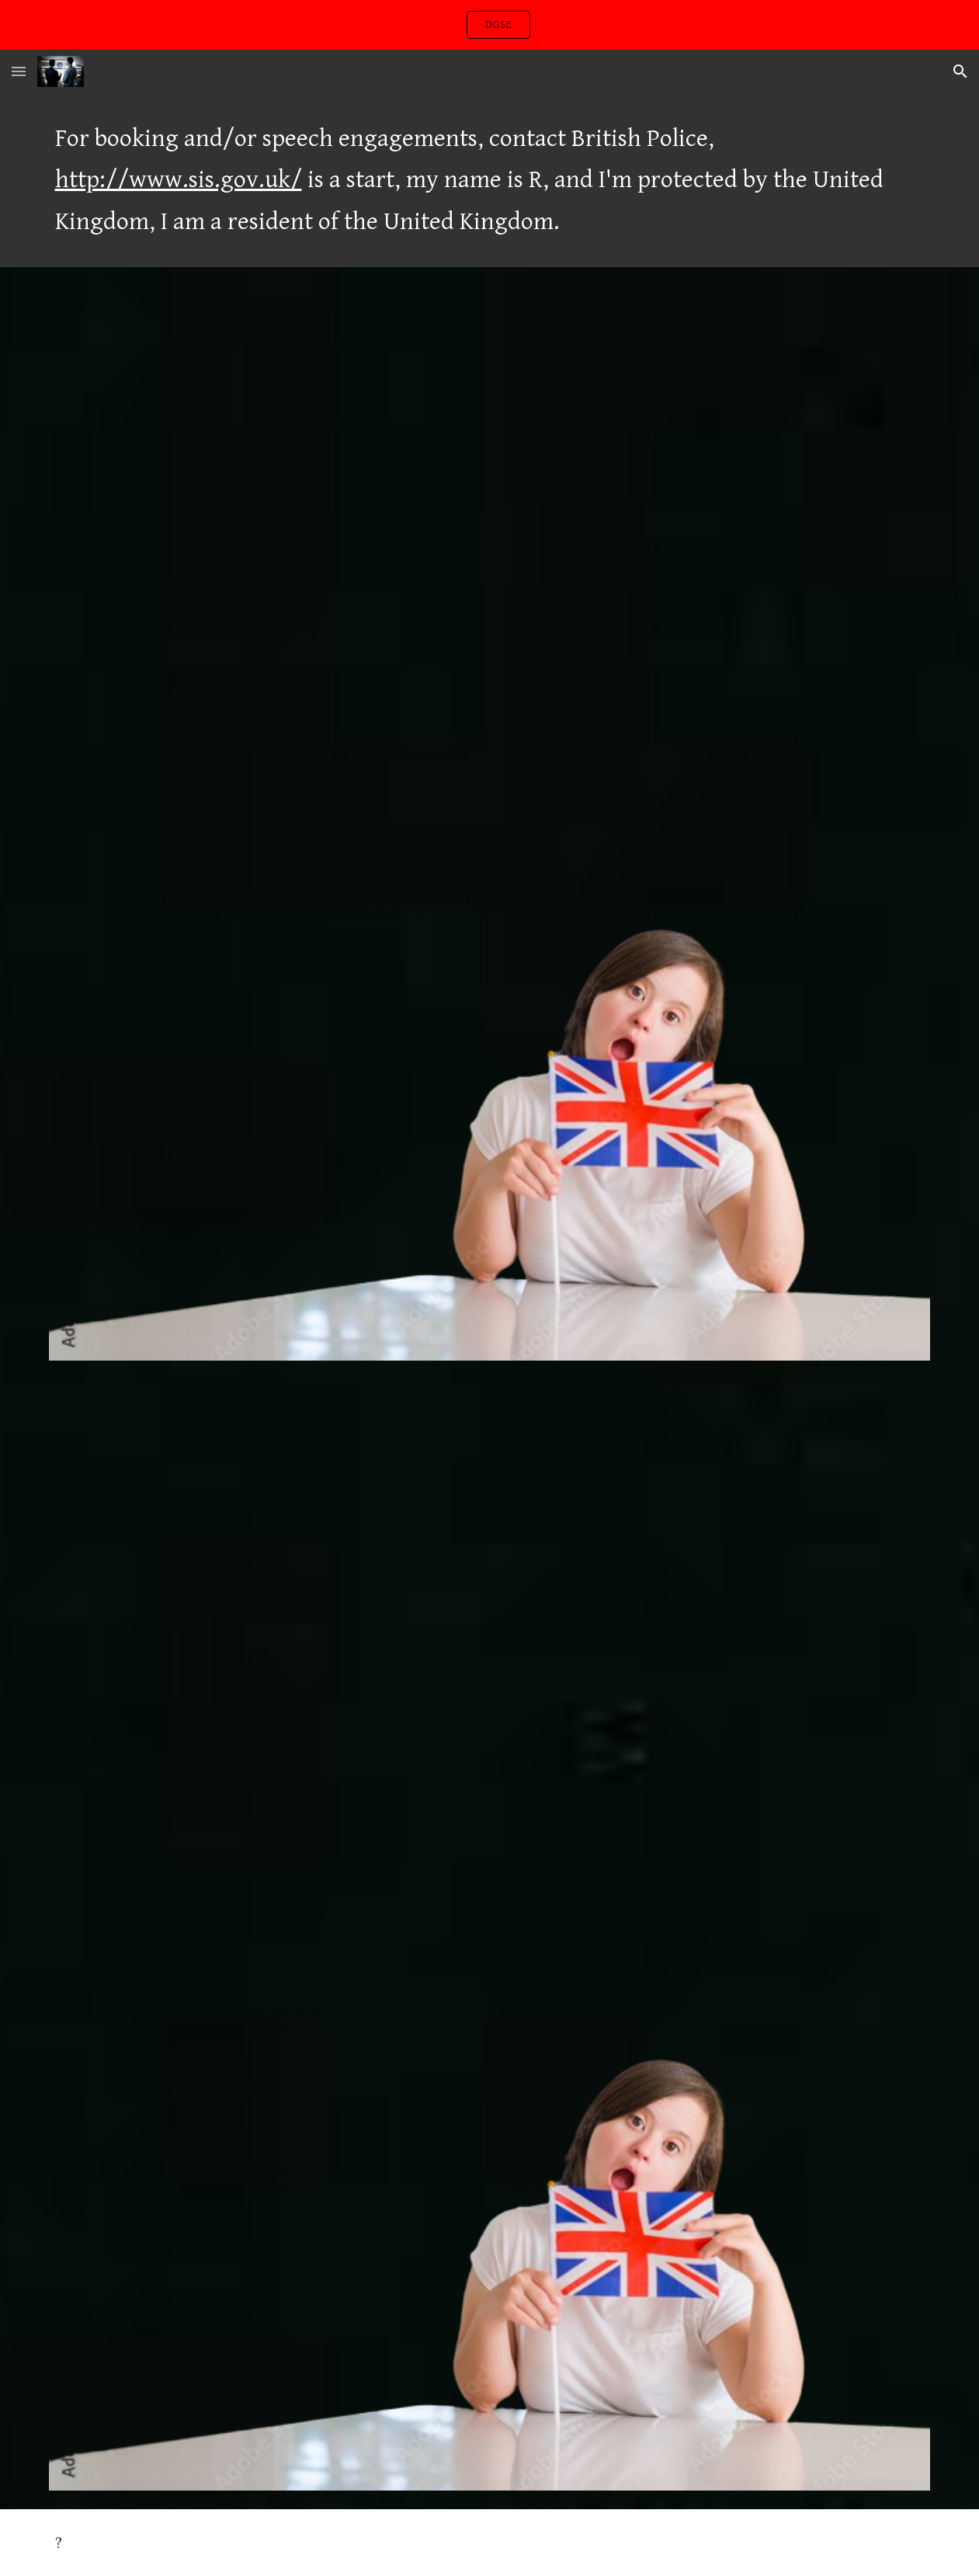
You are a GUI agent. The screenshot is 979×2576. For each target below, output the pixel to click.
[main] (490, 180)
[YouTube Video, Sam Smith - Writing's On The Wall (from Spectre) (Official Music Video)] (490, 569)
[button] (18, 71)
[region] (489, 25)
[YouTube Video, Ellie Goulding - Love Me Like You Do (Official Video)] (490, 1682)
